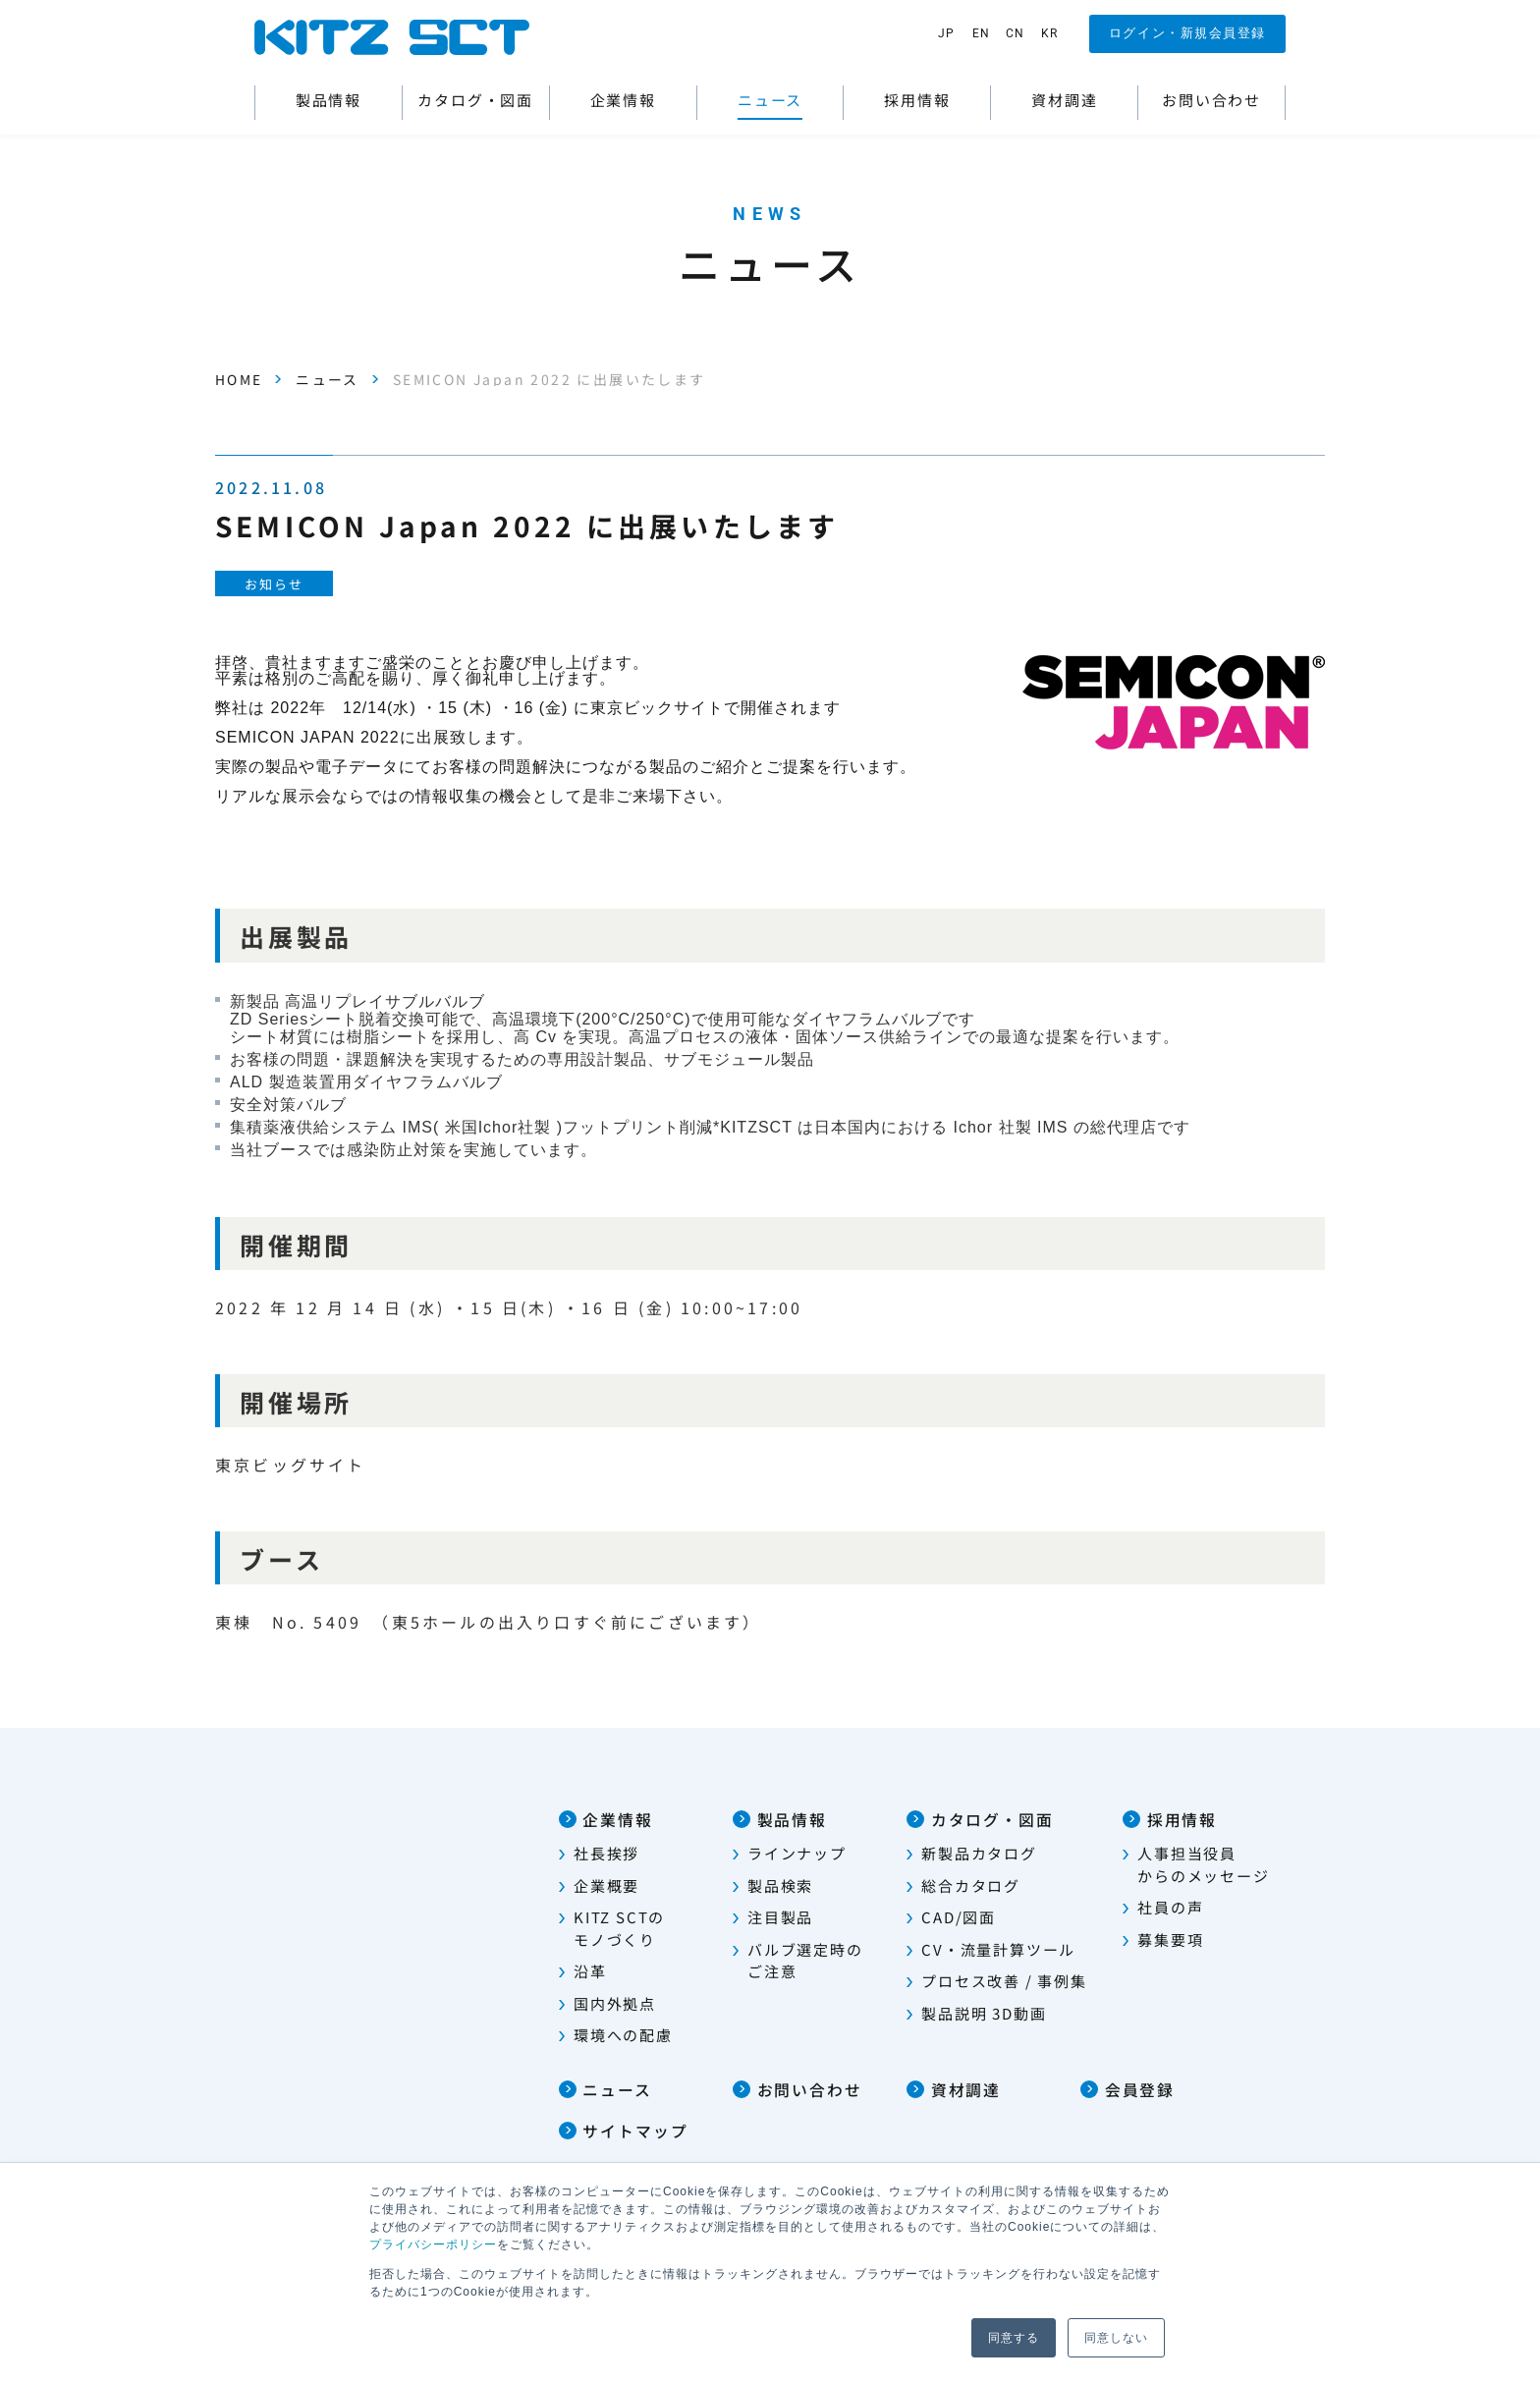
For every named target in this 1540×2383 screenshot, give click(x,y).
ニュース (328, 379)
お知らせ (274, 584)
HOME (239, 379)
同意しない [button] (1116, 2338)
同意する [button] (1013, 2338)
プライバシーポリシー (433, 2244)
